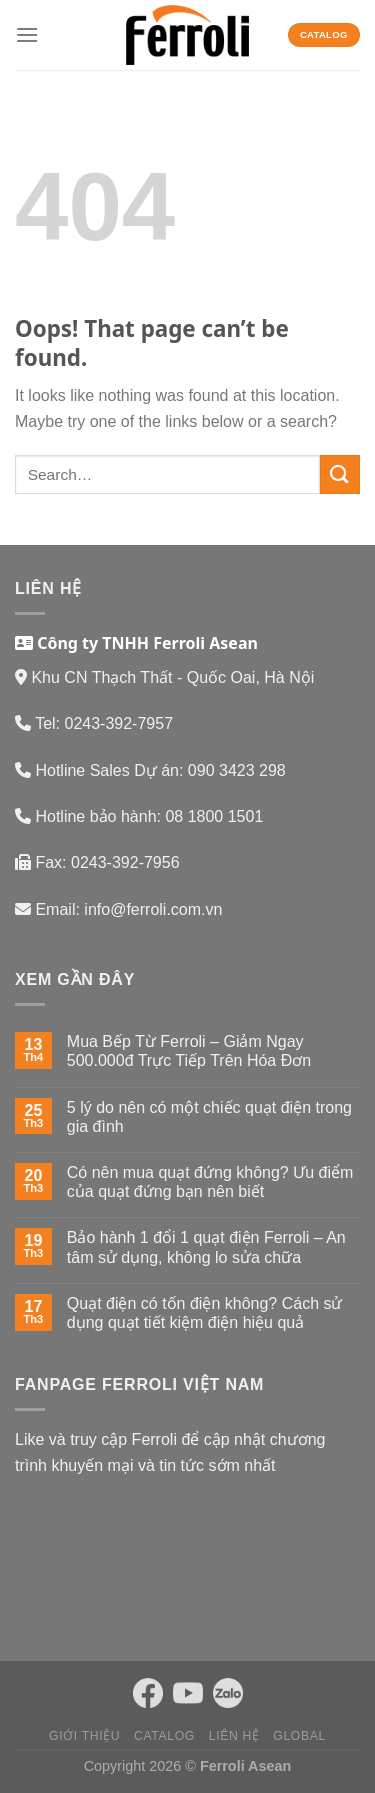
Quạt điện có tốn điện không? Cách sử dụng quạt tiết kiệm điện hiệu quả (205, 1313)
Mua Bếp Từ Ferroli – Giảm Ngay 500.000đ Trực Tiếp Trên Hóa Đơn (189, 1051)
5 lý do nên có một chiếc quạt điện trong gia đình (209, 1117)
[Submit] (340, 474)
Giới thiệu (84, 1736)
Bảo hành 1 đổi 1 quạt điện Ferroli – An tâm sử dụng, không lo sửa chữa (206, 1247)
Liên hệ (234, 1736)
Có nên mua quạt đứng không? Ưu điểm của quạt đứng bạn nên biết (210, 1182)
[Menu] (27, 34)
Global (299, 1736)
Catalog (164, 1736)
